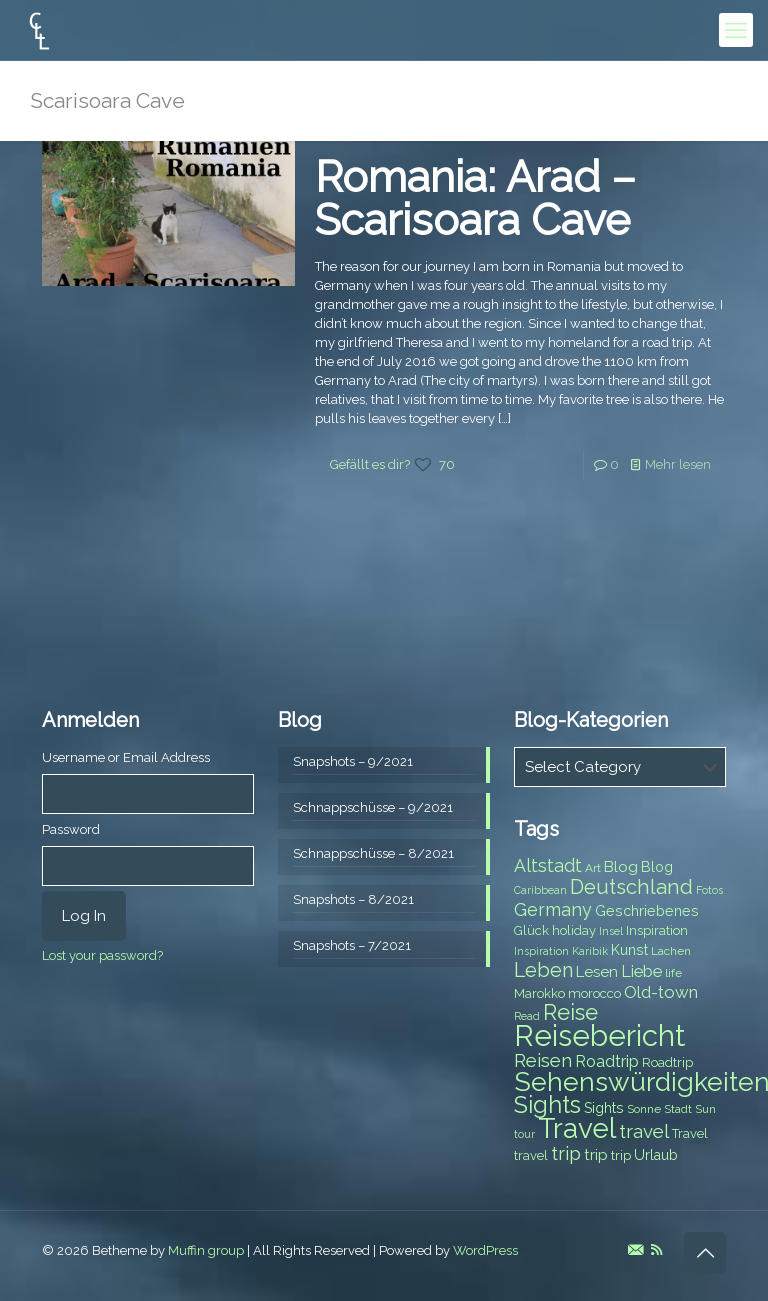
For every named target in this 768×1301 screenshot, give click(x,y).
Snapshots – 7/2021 (352, 945)
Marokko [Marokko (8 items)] (539, 993)
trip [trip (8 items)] (621, 1155)
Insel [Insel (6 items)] (611, 931)
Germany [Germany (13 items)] (553, 909)
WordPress (485, 1250)
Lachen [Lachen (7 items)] (671, 951)
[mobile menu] (736, 30)
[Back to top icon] (705, 1253)
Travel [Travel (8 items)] (690, 1133)
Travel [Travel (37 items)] (577, 1128)
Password (71, 829)
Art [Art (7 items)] (593, 868)
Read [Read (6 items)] (527, 1016)
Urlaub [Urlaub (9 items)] (656, 1155)
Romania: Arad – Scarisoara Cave (475, 198)
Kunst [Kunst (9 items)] (629, 950)
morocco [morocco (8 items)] (594, 993)
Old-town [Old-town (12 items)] (661, 992)
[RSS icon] (656, 1250)
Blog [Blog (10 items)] (621, 867)
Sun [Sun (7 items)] (705, 1109)
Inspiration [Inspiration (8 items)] (657, 930)
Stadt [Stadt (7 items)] (678, 1109)
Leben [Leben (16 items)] (543, 970)
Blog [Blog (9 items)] (657, 867)
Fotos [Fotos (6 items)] (709, 890)
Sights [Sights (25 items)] (547, 1105)
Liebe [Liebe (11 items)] (641, 971)
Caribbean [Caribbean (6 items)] (540, 890)
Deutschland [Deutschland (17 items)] (631, 887)
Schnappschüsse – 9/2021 (373, 807)
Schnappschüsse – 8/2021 (373, 853)
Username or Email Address (126, 757)
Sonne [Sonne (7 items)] (644, 1109)
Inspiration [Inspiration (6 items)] (541, 951)
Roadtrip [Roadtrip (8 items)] (667, 1062)
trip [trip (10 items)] (596, 1155)
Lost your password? (102, 955)
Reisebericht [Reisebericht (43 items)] (599, 1035)
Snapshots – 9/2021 (353, 761)
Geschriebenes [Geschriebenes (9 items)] (647, 911)
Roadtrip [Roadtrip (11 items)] (607, 1061)
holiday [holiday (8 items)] (574, 930)
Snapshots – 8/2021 (353, 899)
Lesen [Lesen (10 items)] (597, 972)
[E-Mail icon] (635, 1250)
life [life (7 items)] (673, 973)
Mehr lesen (678, 464)
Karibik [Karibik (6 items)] (590, 951)
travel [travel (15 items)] (644, 1131)
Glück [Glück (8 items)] (531, 930)
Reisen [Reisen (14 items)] (543, 1060)
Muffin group (206, 1250)
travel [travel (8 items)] (531, 1155)
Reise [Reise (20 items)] (570, 1012)
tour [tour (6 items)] (524, 1134)
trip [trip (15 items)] (566, 1153)
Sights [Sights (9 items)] (604, 1108)
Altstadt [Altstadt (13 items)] (548, 865)
